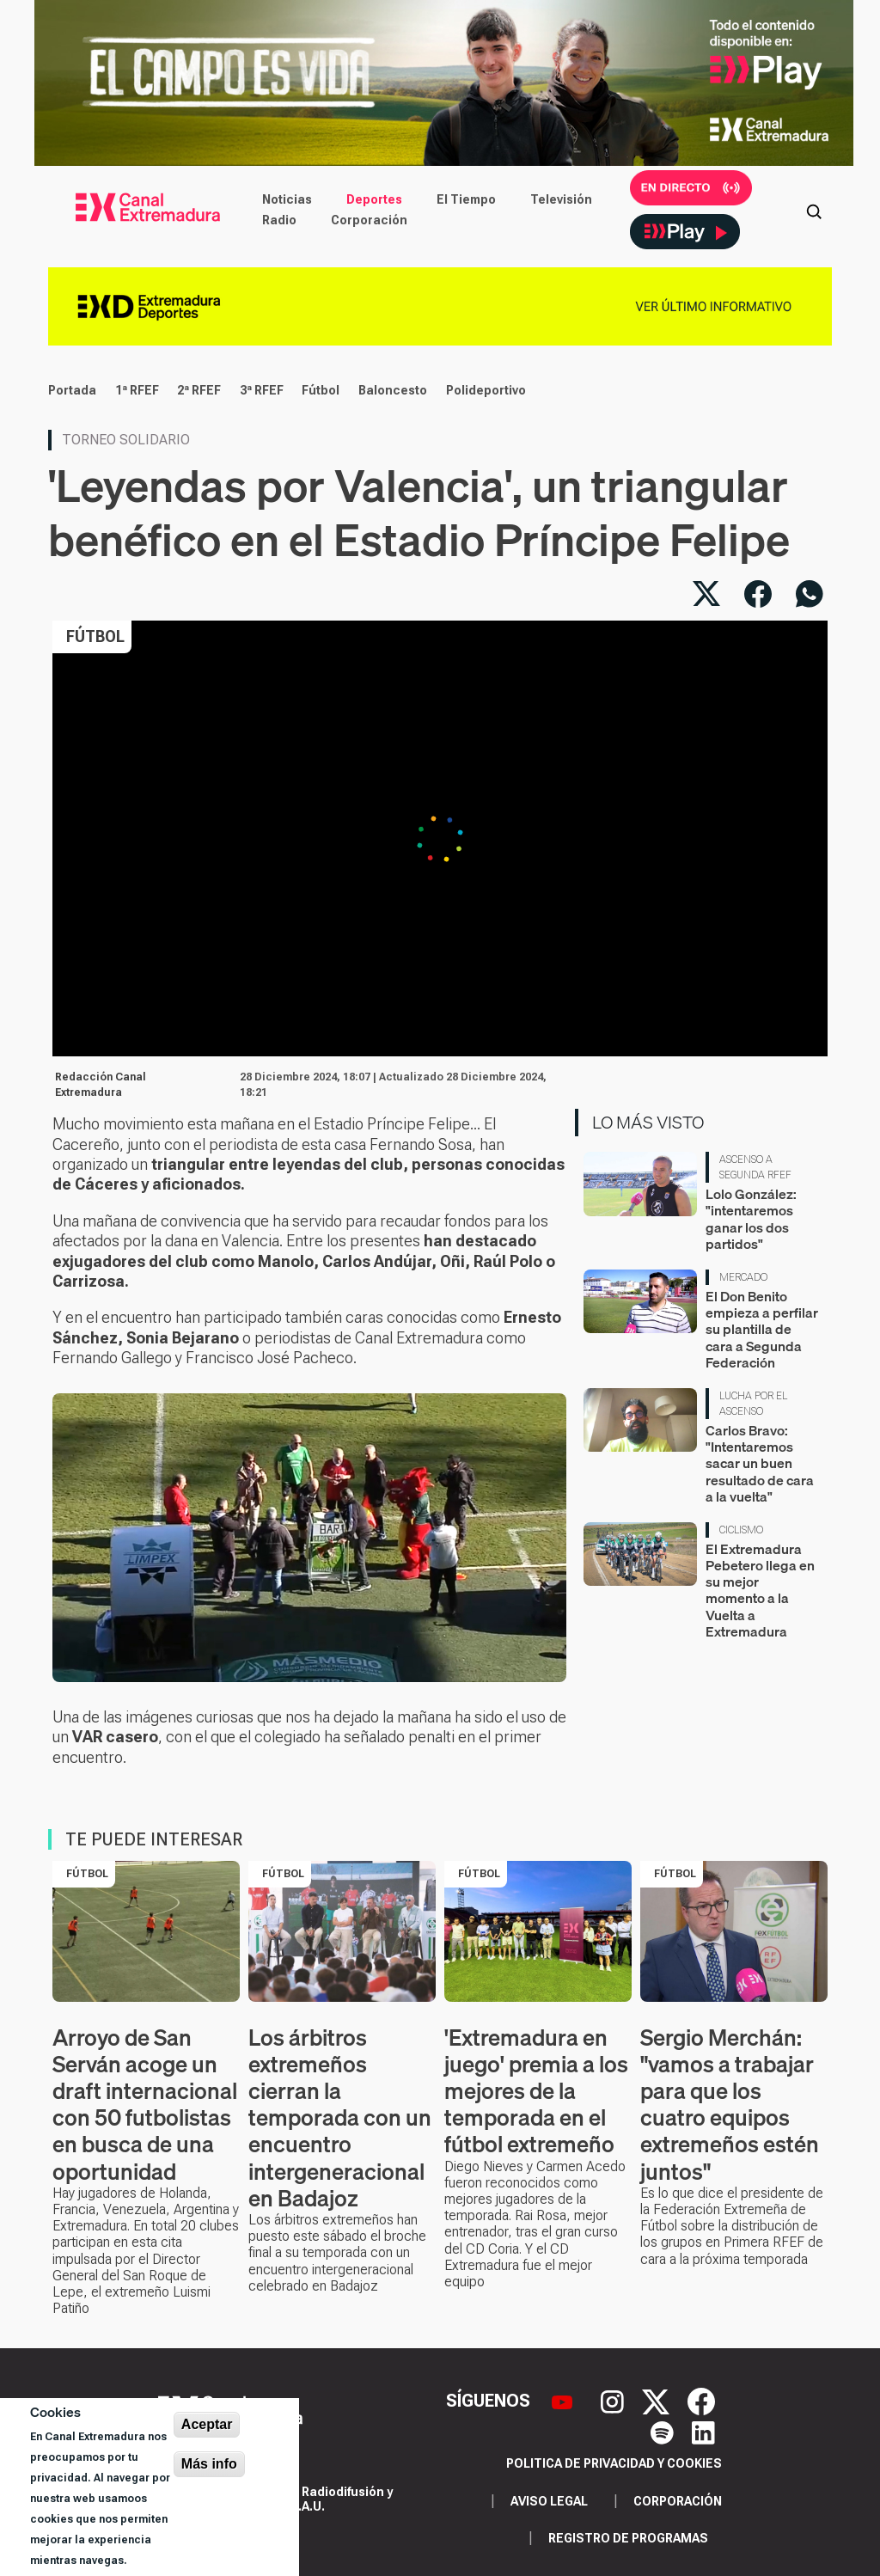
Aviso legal (549, 2501)
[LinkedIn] (703, 2431)
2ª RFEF (199, 390)
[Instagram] (614, 2399)
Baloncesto (392, 390)
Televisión (561, 199)
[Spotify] (664, 2431)
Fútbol (320, 390)
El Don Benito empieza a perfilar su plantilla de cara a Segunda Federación (762, 1329)
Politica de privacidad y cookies (614, 2463)
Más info (209, 2464)
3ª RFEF (262, 390)
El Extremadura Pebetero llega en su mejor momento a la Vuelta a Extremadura (760, 1590)
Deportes (374, 199)
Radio (279, 220)
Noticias (287, 199)
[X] (658, 2399)
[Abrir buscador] (814, 210)
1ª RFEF (137, 390)
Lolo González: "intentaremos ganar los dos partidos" (751, 1219)
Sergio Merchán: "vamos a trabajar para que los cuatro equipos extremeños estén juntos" (729, 2104)
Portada (72, 390)
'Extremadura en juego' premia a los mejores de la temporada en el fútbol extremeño (536, 2091)
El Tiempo (466, 199)
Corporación (369, 220)
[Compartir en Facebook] (758, 594)
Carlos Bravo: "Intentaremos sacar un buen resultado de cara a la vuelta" (760, 1463)
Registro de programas (628, 2538)
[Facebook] (701, 2399)
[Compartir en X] (706, 594)
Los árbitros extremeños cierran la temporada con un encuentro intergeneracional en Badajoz (339, 2118)
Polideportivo (486, 390)
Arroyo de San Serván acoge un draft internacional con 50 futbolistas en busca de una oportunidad (144, 2104)
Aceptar (207, 2424)
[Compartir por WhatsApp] (809, 594)
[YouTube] (564, 2399)
